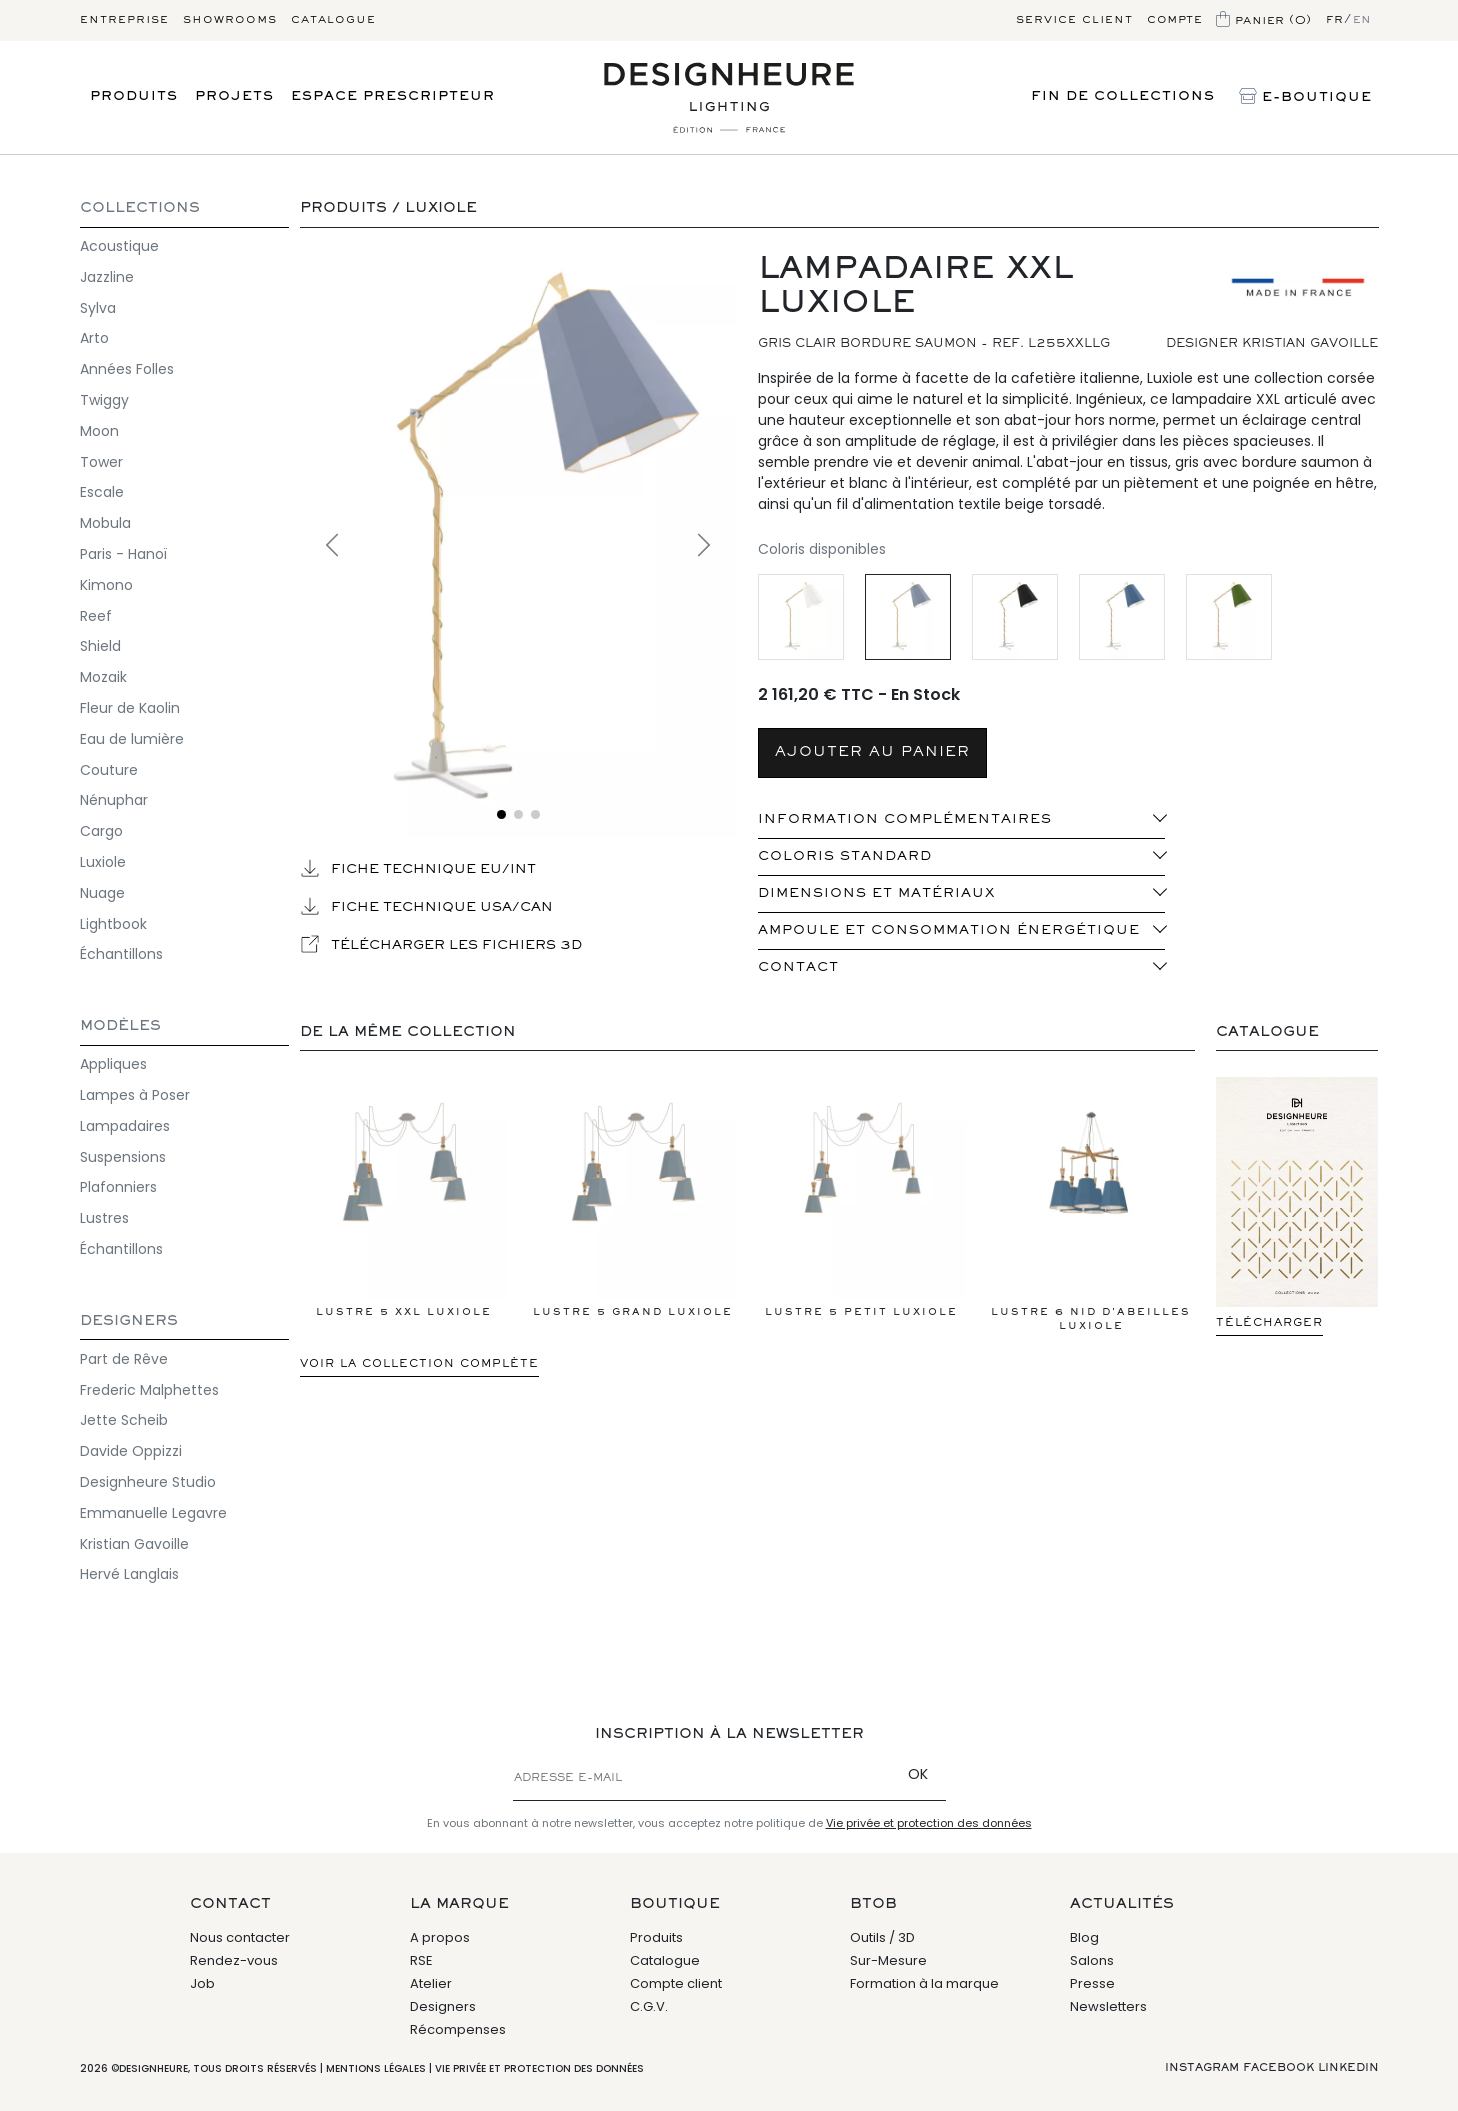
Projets (234, 97)
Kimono (106, 585)
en (1362, 20)
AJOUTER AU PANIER (872, 752)
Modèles (120, 1026)
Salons (1092, 1960)
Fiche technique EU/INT (418, 868)
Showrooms (230, 20)
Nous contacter (240, 1937)
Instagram (1202, 2068)
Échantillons (121, 954)
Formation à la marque (924, 1983)
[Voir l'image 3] (535, 814)
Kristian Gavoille (134, 1544)
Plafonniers (118, 1187)
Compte (1174, 20)
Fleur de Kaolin (130, 708)
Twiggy (104, 400)
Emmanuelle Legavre (153, 1513)
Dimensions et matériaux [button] (876, 894)
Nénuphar (114, 800)
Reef (96, 616)
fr (1335, 20)
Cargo (101, 831)
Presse (1092, 1983)
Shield (100, 646)
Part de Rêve (124, 1359)
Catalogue (333, 20)
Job (202, 1983)
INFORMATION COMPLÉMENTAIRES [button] (905, 820)
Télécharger (1269, 1323)
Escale (102, 492)
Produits (134, 97)
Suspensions (123, 1157)
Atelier (431, 1983)
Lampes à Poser (135, 1095)
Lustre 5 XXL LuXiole (404, 1204)
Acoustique (119, 246)
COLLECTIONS (140, 208)
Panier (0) (1264, 21)
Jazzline (107, 277)
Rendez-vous (234, 1960)
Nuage (102, 893)
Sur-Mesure (888, 1960)
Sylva (98, 308)
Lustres (104, 1218)
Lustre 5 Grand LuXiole (633, 1204)
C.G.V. (649, 2006)
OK (918, 1774)
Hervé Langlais (129, 1574)
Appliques (113, 1064)
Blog (1084, 1937)
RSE (421, 1960)
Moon (99, 431)
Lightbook (113, 924)
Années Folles (127, 369)
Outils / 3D (882, 1937)
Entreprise (124, 20)
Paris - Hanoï (123, 554)
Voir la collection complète (419, 1364)
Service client (1074, 20)
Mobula (105, 523)
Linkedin (1348, 2068)
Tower (101, 462)
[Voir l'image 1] (501, 814)
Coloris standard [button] (845, 857)
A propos (440, 1937)
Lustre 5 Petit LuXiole (862, 1204)
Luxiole (103, 862)
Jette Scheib (124, 1420)
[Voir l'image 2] (518, 814)
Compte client (676, 1983)
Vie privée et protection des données (929, 1823)
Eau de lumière (132, 739)
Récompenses (458, 2029)
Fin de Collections (1123, 97)
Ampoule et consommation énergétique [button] (949, 931)
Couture (109, 770)
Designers (129, 1321)
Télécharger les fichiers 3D (441, 944)
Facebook (1278, 2068)
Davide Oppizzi (131, 1451)
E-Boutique (1305, 98)
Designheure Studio (148, 1482)
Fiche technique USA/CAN (426, 906)
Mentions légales (376, 2068)
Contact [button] (798, 968)
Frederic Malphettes (149, 1390)
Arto (94, 338)
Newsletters (1108, 2006)
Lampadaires (125, 1126)
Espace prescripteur (393, 97)
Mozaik (103, 677)
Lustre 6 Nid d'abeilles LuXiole (1091, 1211)
